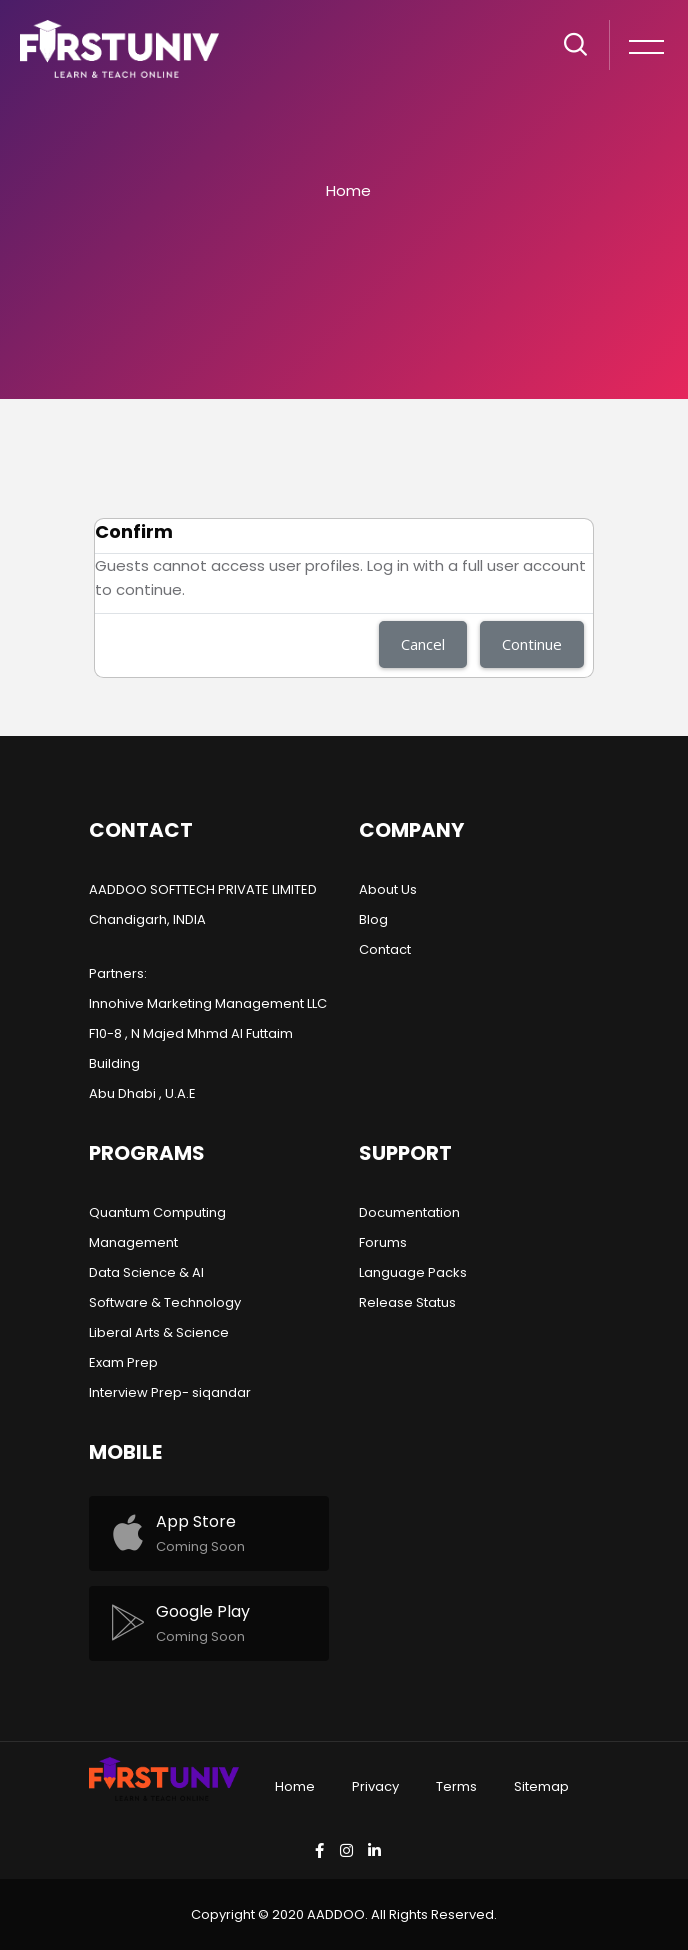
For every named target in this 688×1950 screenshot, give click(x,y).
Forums (383, 1242)
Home (348, 190)
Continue (532, 644)
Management (133, 1242)
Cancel (423, 644)
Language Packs (413, 1272)
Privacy (375, 1786)
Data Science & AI (146, 1272)
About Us (388, 889)
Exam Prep (123, 1362)
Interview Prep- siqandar (170, 1392)
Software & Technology (165, 1302)
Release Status (407, 1302)
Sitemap (541, 1786)
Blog (373, 919)
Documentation (409, 1212)
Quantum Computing (157, 1212)
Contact (385, 949)
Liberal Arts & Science (159, 1332)
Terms (456, 1786)
